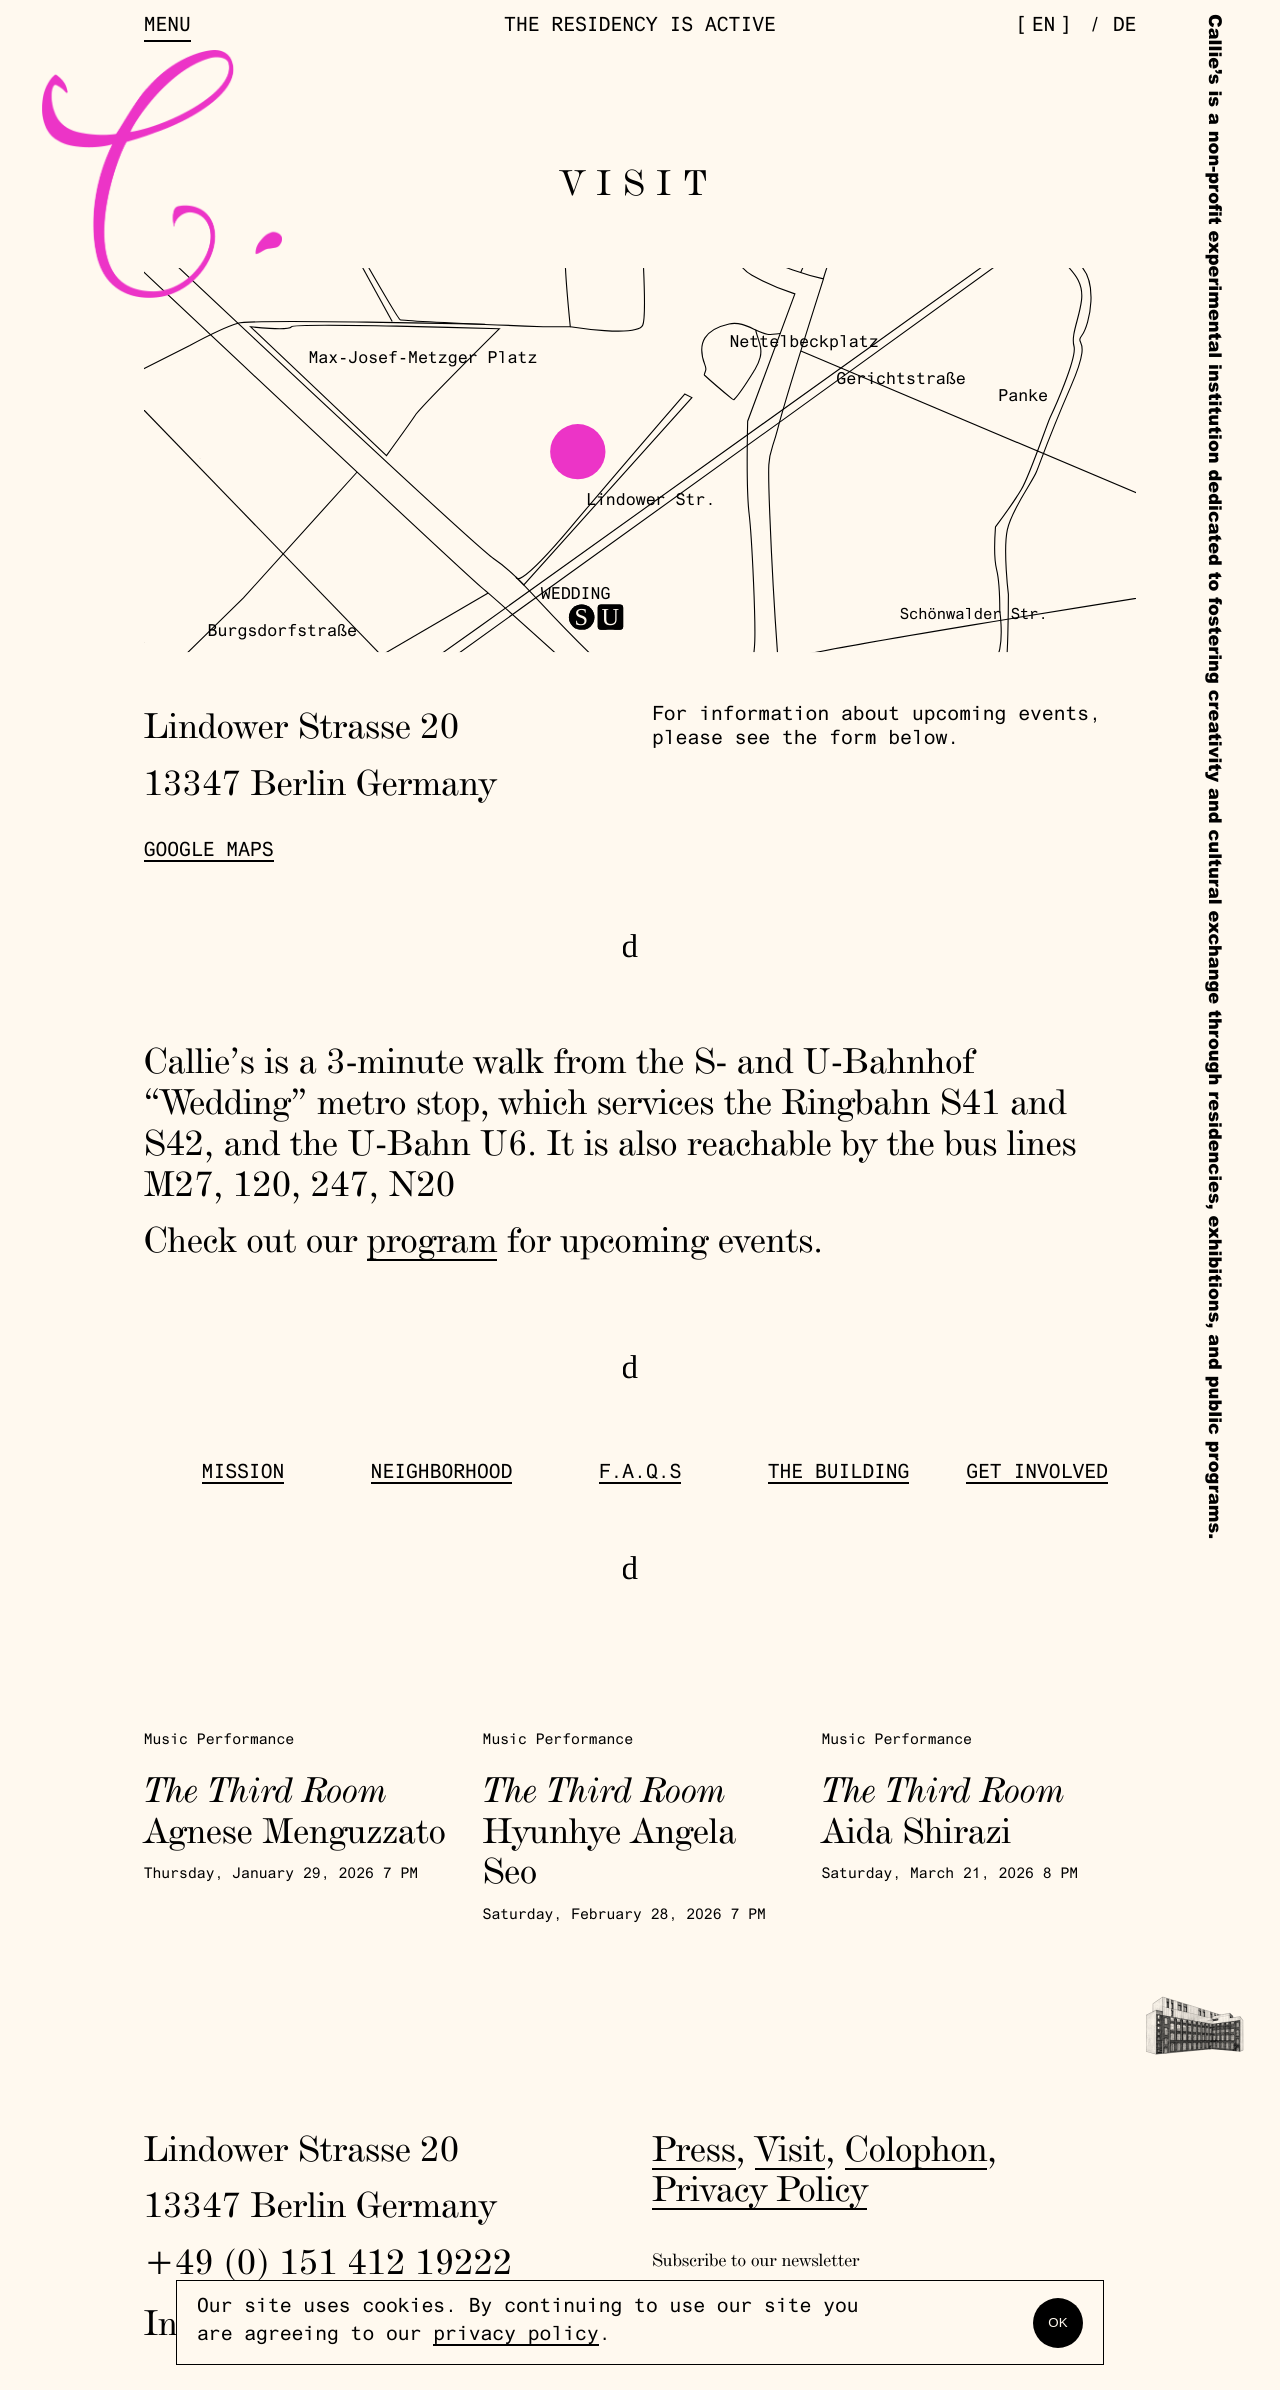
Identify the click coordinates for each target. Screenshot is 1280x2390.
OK (1057, 2322)
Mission (243, 1474)
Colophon (916, 2148)
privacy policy (515, 2336)
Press (694, 2148)
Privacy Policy (759, 2188)
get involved (1037, 1474)
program (432, 1239)
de (1125, 27)
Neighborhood (442, 1474)
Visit (790, 2148)
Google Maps (209, 852)
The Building (839, 1474)
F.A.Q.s (640, 1474)
